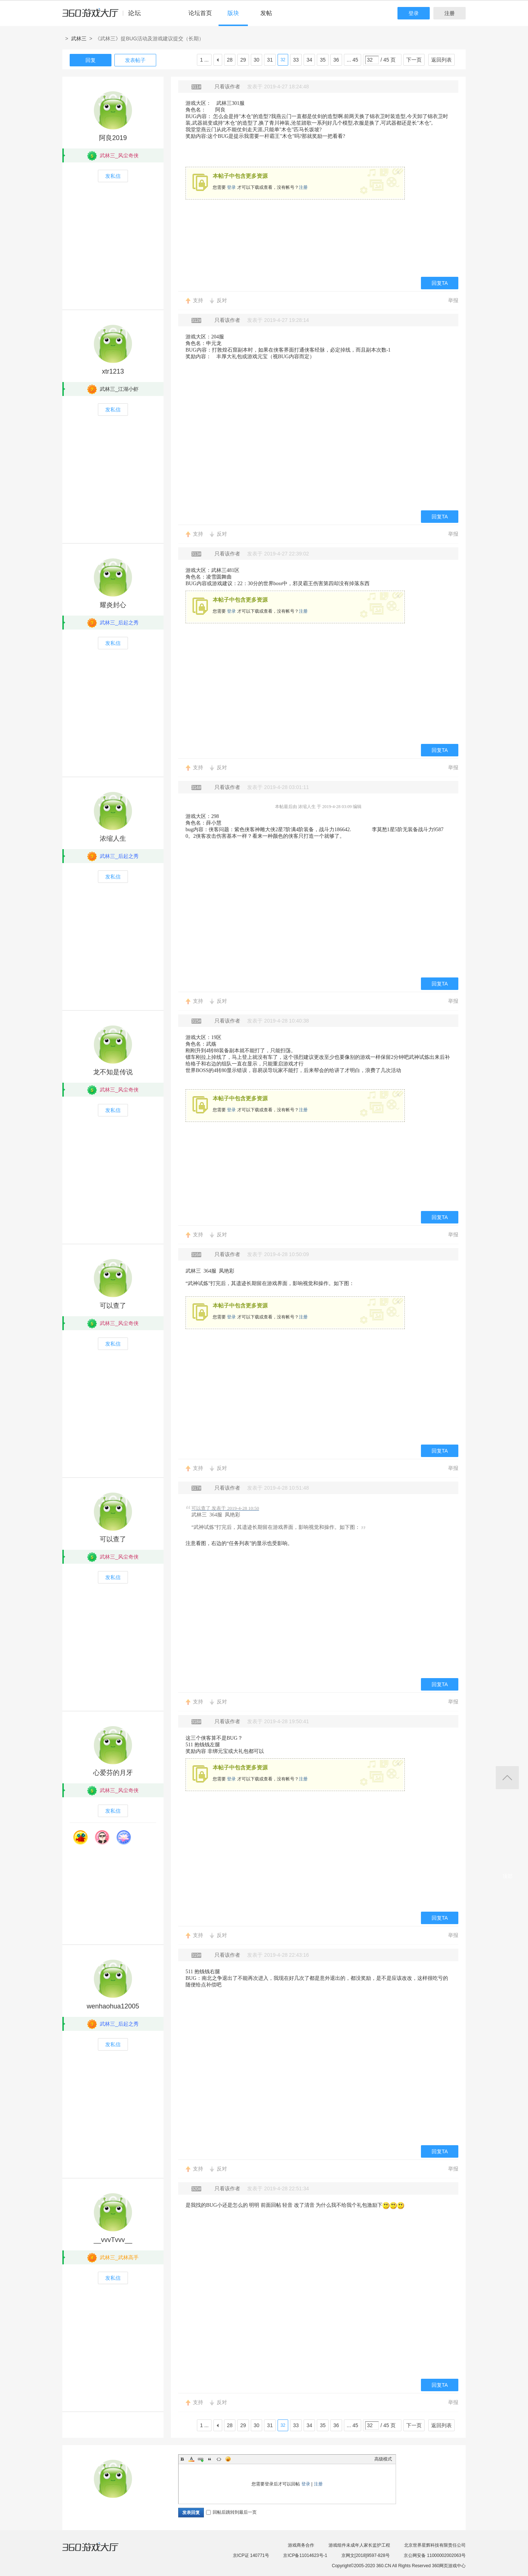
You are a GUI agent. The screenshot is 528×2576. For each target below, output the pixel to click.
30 (257, 60)
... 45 (352, 60)
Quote (209, 2459)
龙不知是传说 (113, 1072)
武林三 (79, 38)
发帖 (266, 13)
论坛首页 (200, 13)
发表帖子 (135, 60)
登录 (413, 13)
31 (270, 60)
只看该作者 (227, 86)
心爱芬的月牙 (113, 1772)
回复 (90, 60)
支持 (198, 300)
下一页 (414, 60)
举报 (453, 300)
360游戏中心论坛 (104, 16)
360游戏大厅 (97, 2551)
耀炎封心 (113, 605)
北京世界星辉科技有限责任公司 (435, 2545)
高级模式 (383, 2459)
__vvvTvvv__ (113, 2239)
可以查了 (113, 1305)
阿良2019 (113, 138)
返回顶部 (507, 1777)
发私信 (113, 176)
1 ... (204, 60)
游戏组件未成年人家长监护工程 (359, 2545)
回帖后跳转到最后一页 (231, 2512)
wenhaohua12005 (113, 2006)
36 (336, 60)
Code (219, 2459)
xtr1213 (113, 371)
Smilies (228, 2459)
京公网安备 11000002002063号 (435, 2555)
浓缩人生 (113, 838)
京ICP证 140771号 (251, 2555)
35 (323, 60)
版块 (233, 13)
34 (309, 60)
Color (191, 2459)
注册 (449, 13)
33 (296, 60)
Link (200, 2459)
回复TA (440, 283)
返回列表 (441, 60)
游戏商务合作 (301, 2545)
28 (230, 60)
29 (243, 60)
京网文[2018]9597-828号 (365, 2555)
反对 (222, 300)
